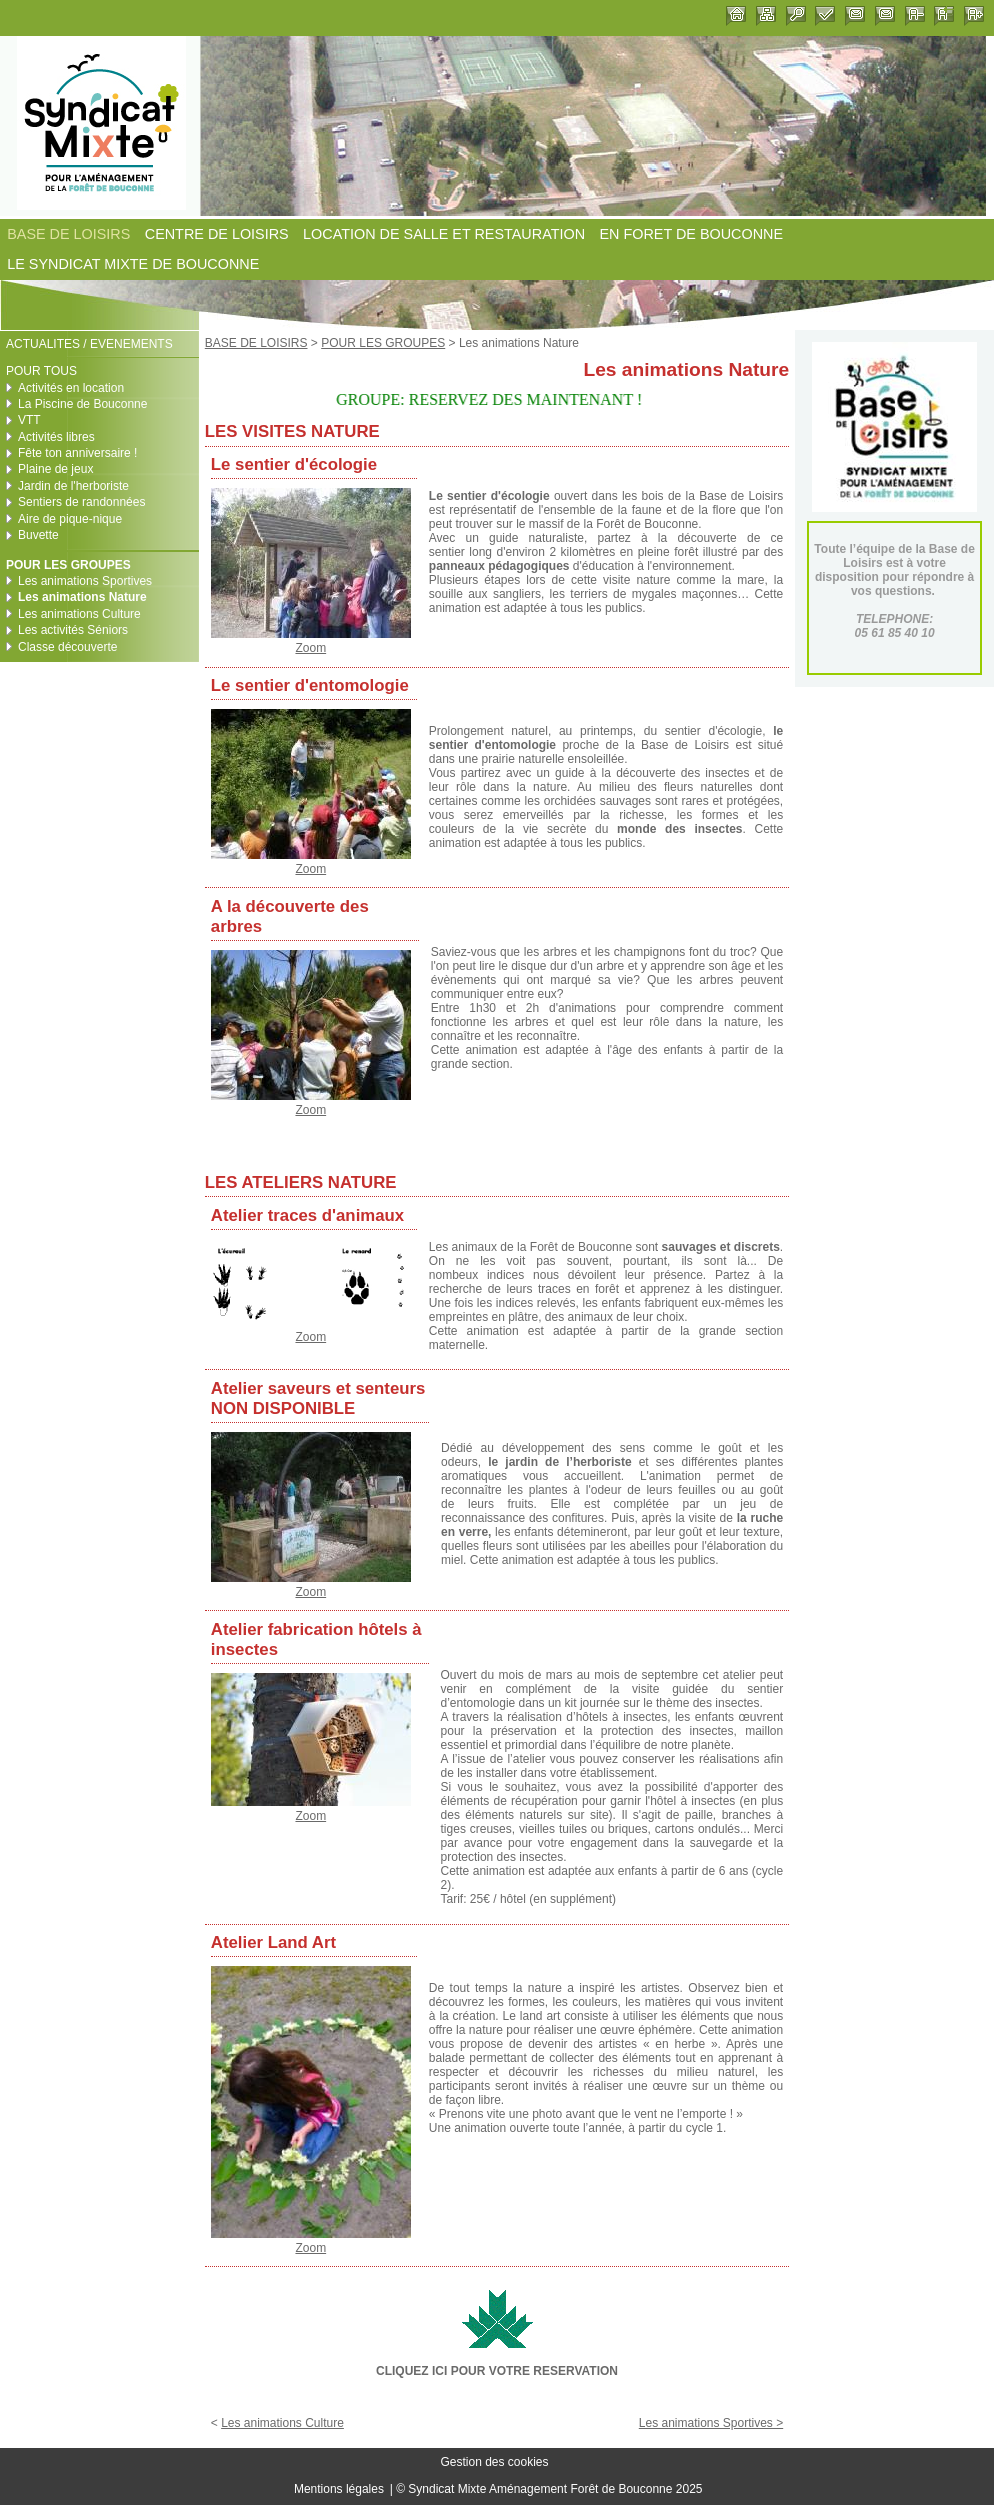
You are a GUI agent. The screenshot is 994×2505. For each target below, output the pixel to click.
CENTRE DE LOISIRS (217, 234)
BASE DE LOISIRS (68, 234)
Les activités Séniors (73, 630)
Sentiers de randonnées (81, 502)
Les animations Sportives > (711, 2423)
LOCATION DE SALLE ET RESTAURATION (444, 234)
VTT (29, 420)
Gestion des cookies (494, 2463)
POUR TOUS (41, 371)
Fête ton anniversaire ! (77, 453)
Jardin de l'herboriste (73, 486)
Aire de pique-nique (70, 519)
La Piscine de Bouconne (82, 404)
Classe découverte (67, 647)
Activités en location (71, 388)
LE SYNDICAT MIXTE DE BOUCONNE (133, 265)
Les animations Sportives (85, 581)
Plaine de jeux (55, 469)
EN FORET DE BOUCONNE (691, 234)
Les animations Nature (82, 597)
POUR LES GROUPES (383, 343)
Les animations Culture (282, 2423)
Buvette (38, 535)
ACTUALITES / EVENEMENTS (89, 344)
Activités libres (56, 437)
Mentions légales (339, 2489)
